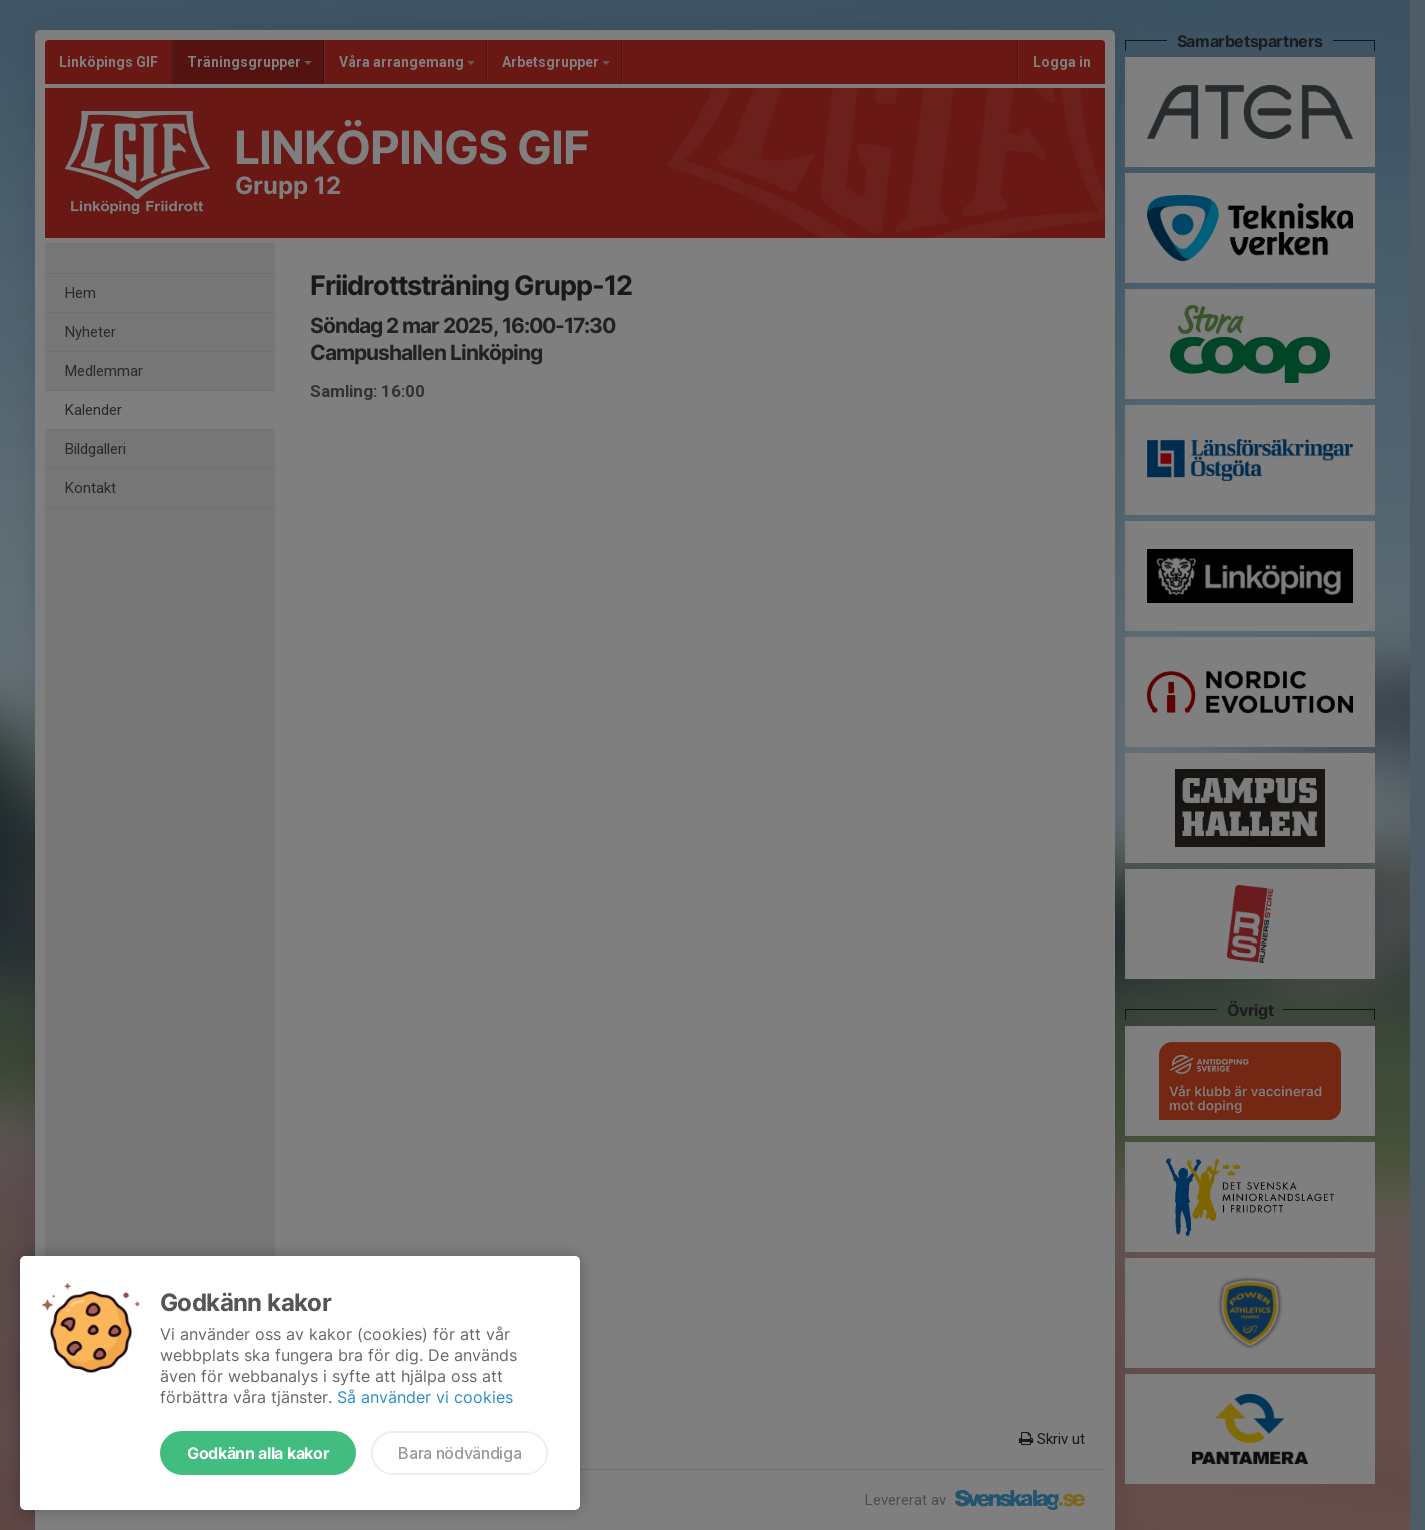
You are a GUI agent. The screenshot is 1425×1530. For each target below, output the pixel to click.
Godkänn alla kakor (258, 1453)
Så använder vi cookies (425, 1397)
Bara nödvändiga (459, 1453)
